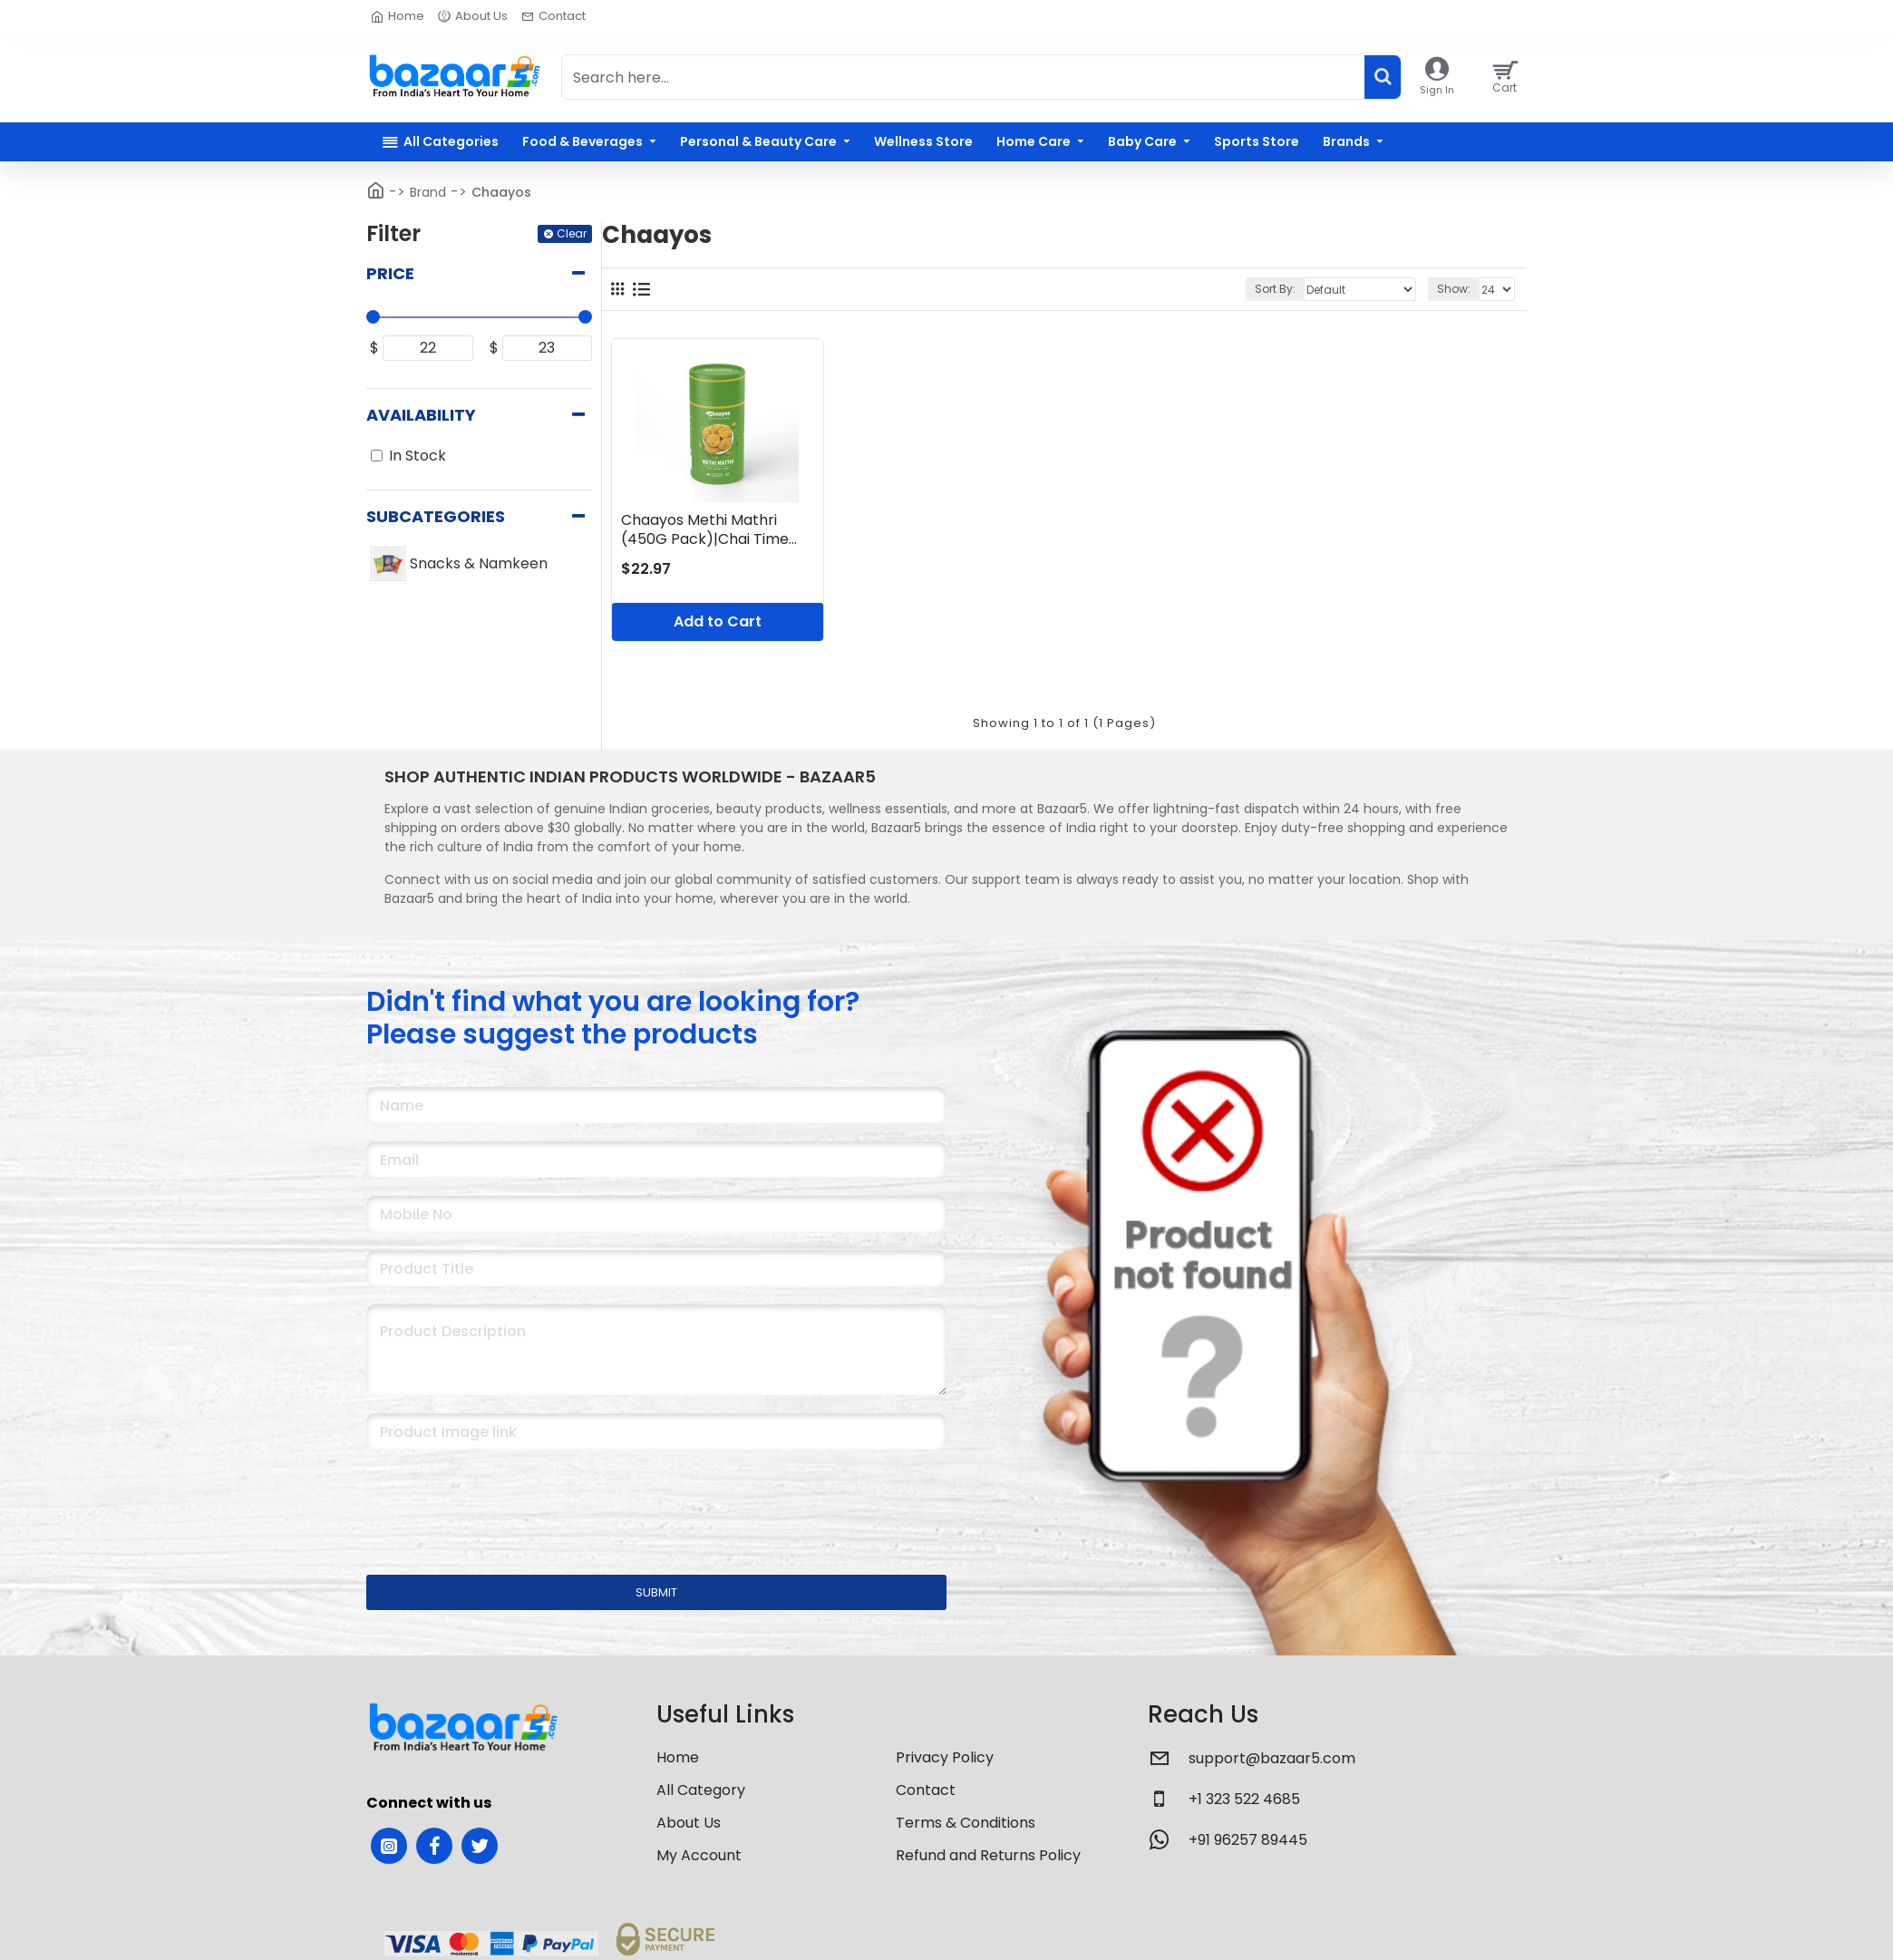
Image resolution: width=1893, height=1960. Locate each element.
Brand (428, 192)
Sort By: (1275, 288)
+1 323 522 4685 (1244, 1799)
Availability (421, 414)
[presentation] (493, 1500)
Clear (572, 233)
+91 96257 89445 (1248, 1839)
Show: (1454, 288)
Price (390, 273)
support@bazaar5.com (1272, 1758)
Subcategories (435, 516)
